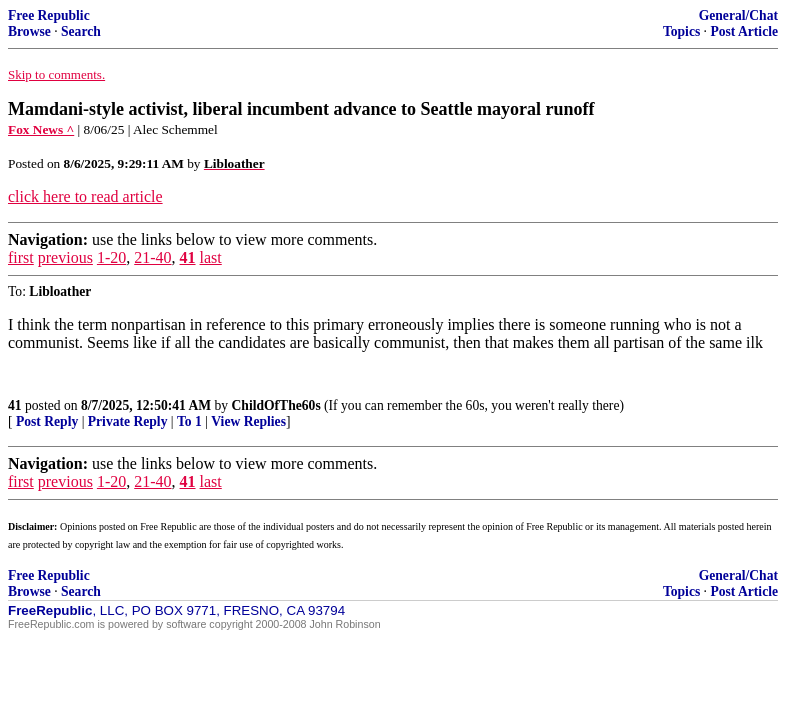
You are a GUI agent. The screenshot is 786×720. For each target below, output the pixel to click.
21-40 (152, 257)
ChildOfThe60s (276, 405)
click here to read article (85, 196)
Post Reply (47, 421)
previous (65, 257)
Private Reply (128, 421)
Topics (681, 31)
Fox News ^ (41, 129)
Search (81, 31)
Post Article (744, 31)
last (211, 257)
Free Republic (49, 15)
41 (188, 257)
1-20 (111, 257)
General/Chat (738, 15)
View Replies (248, 421)
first (21, 257)
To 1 (189, 421)
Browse (29, 31)
